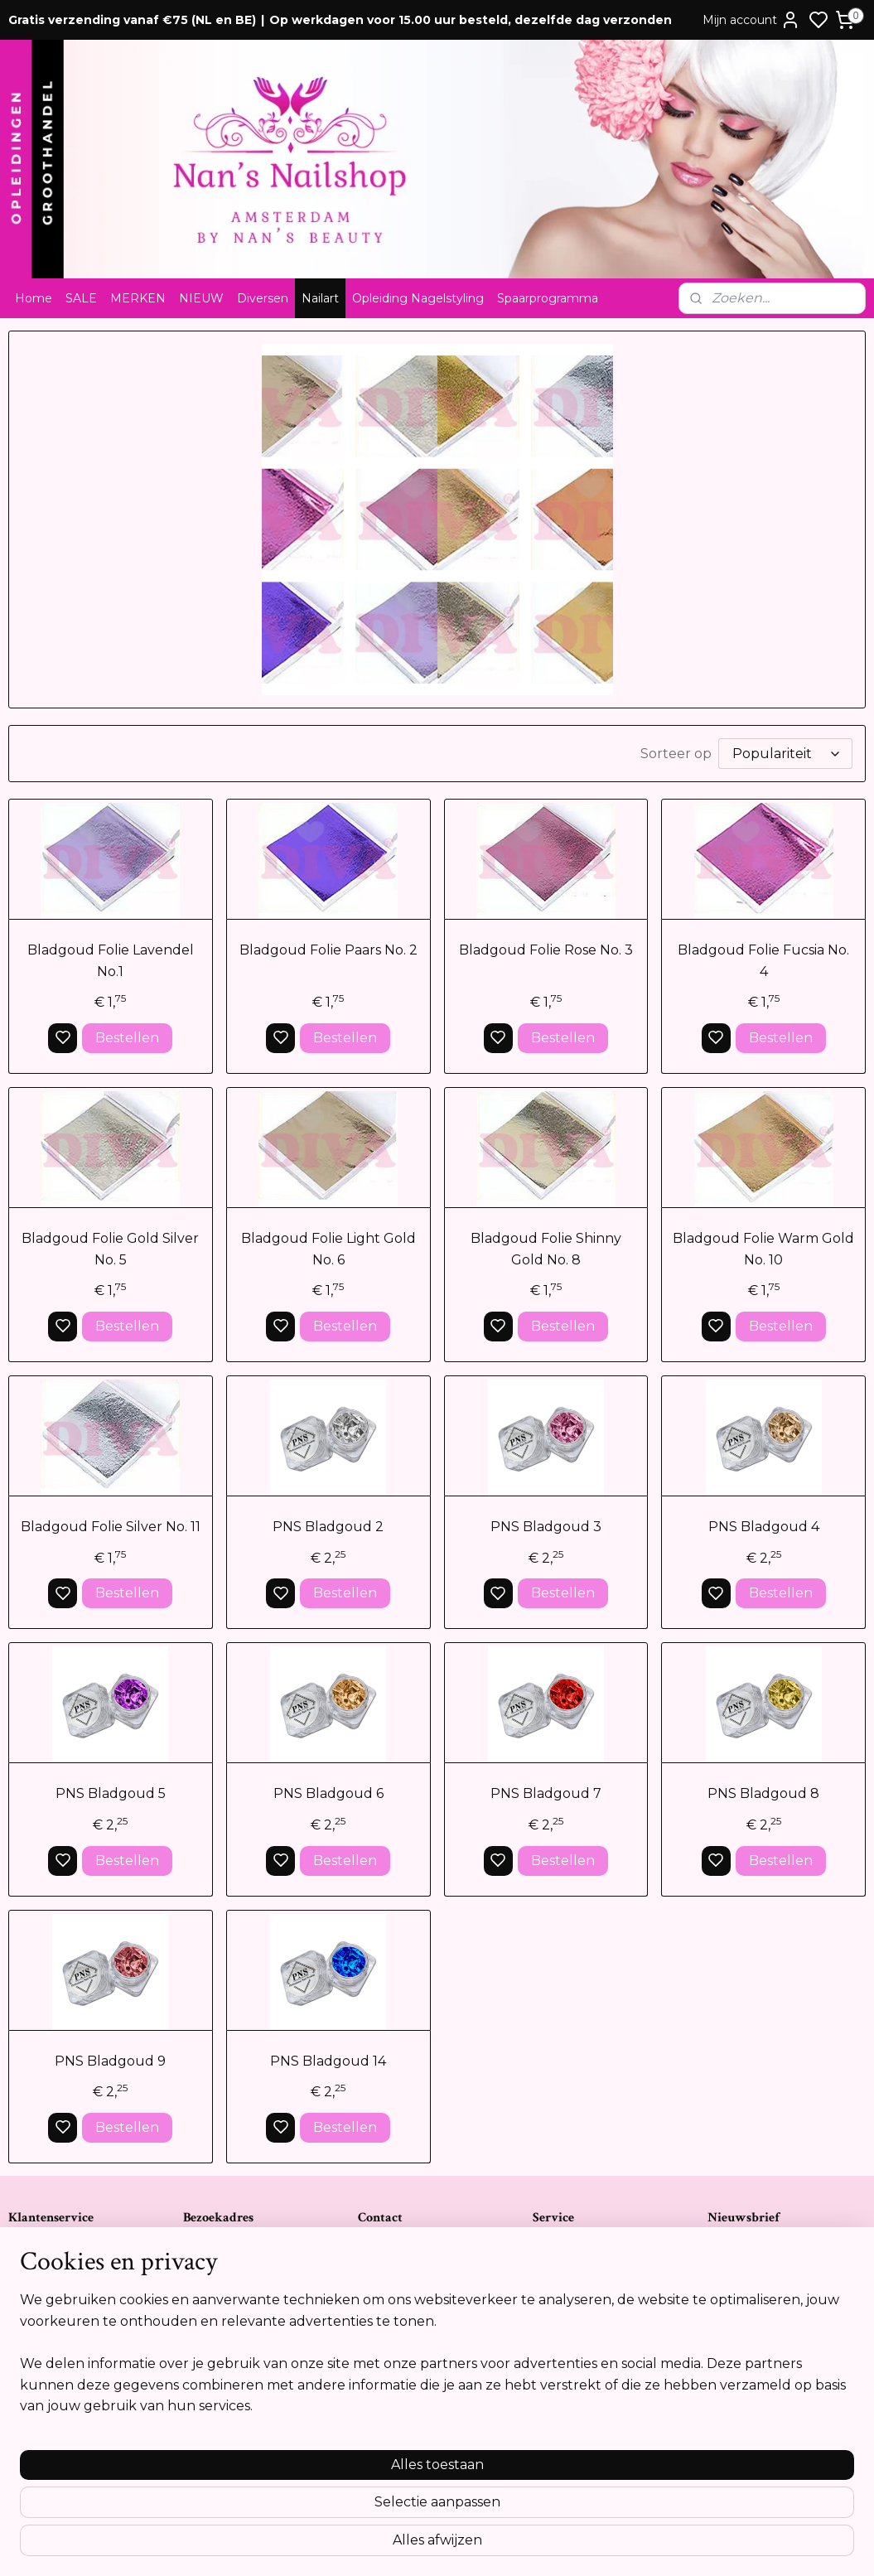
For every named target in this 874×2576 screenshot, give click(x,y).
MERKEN (138, 298)
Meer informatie (756, 2448)
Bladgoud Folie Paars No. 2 (328, 950)
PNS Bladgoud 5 (111, 1793)
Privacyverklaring (54, 2317)
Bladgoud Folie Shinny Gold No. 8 (546, 1249)
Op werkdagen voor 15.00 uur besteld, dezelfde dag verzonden (470, 19)
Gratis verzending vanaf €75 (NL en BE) (132, 19)
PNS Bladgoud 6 (328, 1793)
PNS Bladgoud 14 (328, 2060)
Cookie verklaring (56, 2335)
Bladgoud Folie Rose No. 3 (546, 950)
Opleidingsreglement (66, 2352)
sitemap (494, 2545)
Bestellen (127, 1038)
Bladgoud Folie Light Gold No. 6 (328, 1249)
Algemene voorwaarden (74, 2266)
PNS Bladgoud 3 (545, 1526)
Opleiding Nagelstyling (418, 298)
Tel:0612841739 (396, 2317)
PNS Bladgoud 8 (763, 1793)
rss (525, 2545)
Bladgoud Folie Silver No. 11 (110, 1526)
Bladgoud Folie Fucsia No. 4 (763, 960)
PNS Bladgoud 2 (328, 1526)
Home (33, 298)
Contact (30, 2248)
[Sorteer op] (785, 753)
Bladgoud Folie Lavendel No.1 (110, 960)
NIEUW (201, 298)
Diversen (262, 298)
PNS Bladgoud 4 (763, 1526)
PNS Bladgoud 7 (545, 1793)
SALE (81, 298)
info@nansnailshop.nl (414, 2352)
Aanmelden (760, 2324)
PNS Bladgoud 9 (110, 2060)
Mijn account (751, 20)
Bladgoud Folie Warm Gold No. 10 (763, 1249)
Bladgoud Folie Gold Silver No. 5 (110, 1249)
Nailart (320, 298)
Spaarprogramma (547, 298)
